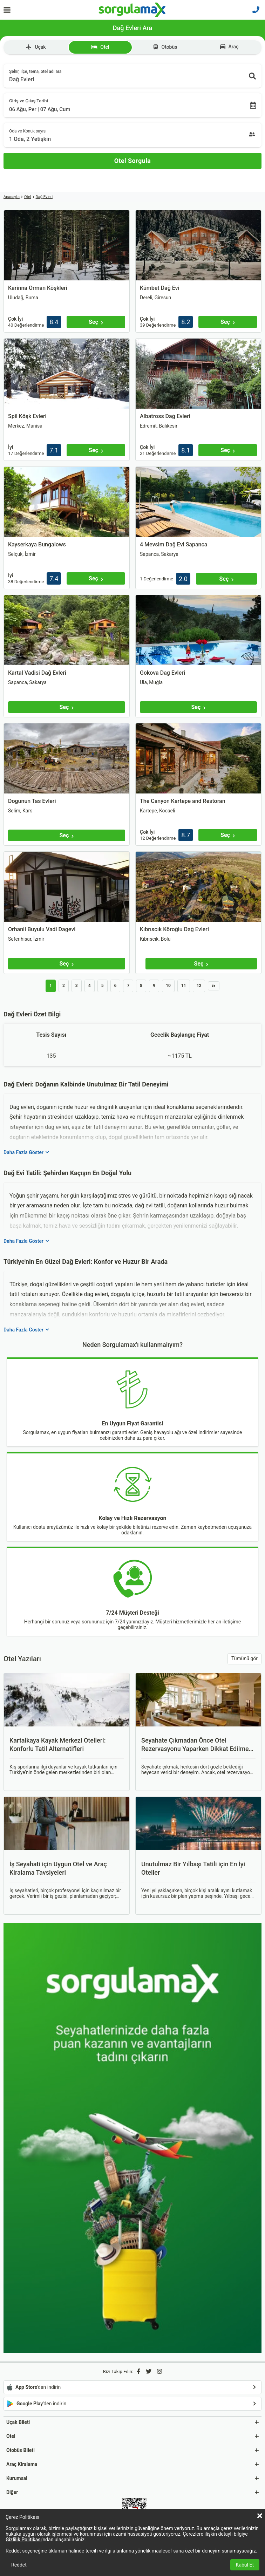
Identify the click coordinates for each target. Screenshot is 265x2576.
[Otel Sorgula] (132, 161)
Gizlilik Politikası (24, 2539)
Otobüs (164, 47)
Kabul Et (245, 2565)
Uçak (36, 47)
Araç (229, 46)
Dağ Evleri (44, 197)
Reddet (19, 2565)
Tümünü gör (244, 1658)
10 (168, 985)
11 (183, 985)
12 (199, 985)
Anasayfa (12, 197)
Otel (100, 47)
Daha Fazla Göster (26, 1152)
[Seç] (96, 322)
